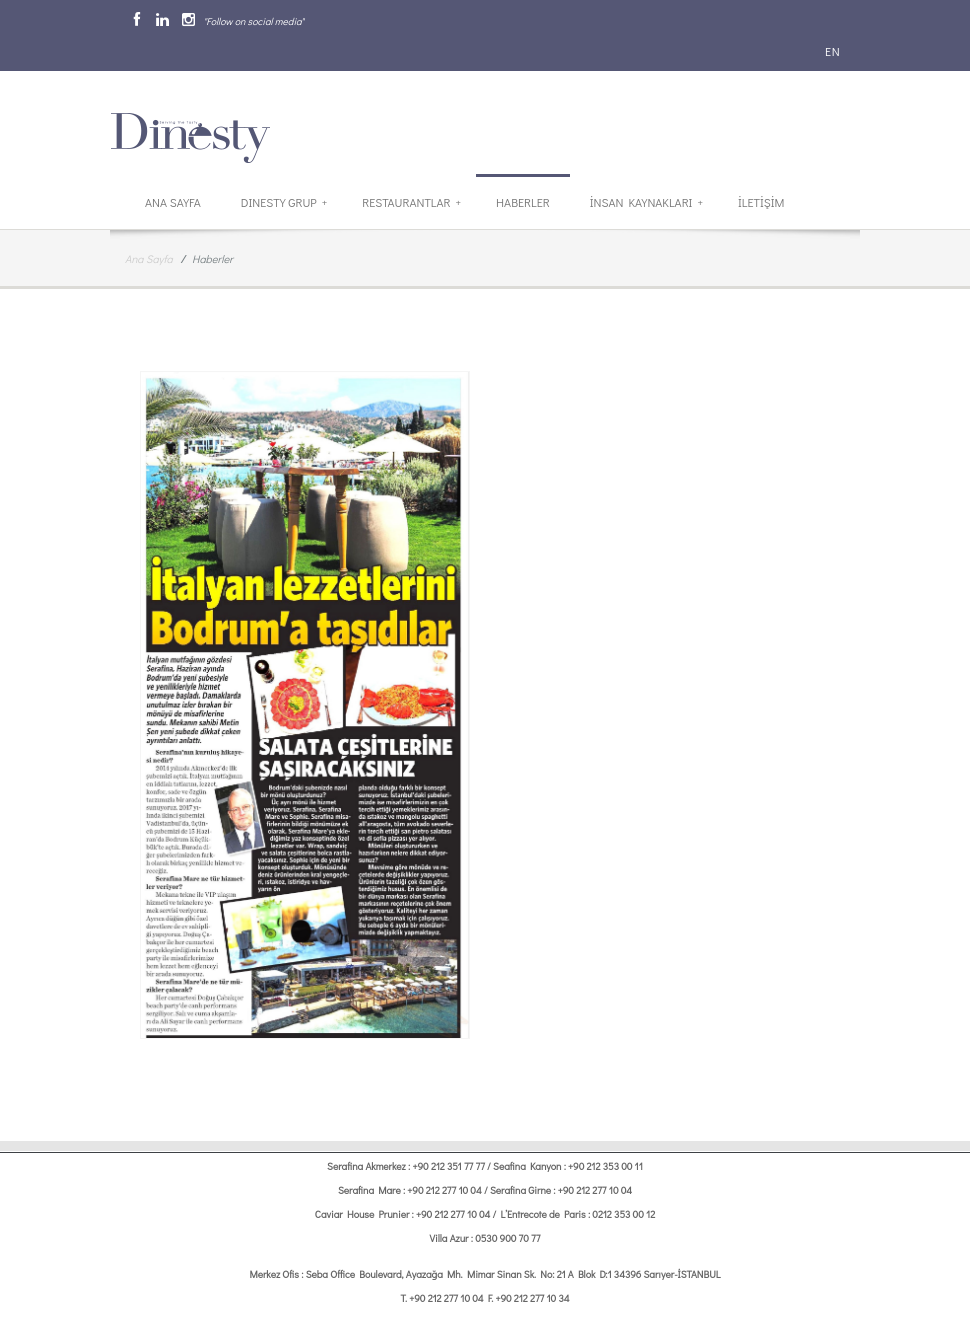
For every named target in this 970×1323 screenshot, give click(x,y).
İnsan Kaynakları (646, 202)
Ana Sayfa (173, 202)
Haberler (523, 202)
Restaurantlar (411, 202)
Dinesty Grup (284, 202)
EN (831, 51)
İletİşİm (761, 202)
